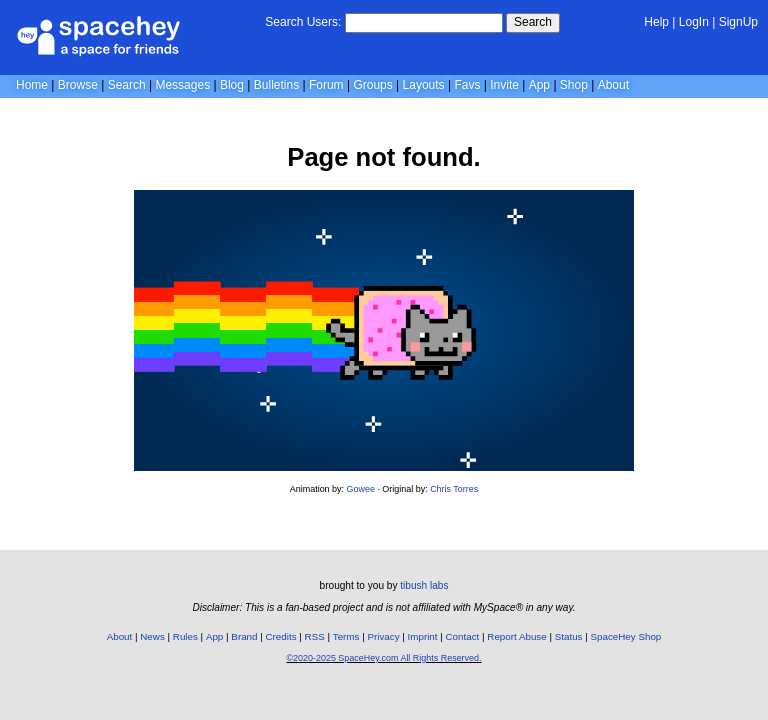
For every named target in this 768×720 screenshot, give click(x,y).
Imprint (423, 636)
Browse (78, 85)
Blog (232, 85)
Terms (346, 636)
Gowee (361, 489)
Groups (372, 85)
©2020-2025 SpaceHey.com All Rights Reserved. (383, 658)
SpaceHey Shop (626, 636)
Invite (504, 85)
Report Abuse (516, 636)
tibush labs (424, 585)
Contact (463, 636)
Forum (326, 85)
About (613, 85)
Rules (185, 636)
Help (656, 22)
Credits (281, 636)
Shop (574, 85)
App (539, 85)
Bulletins (276, 85)
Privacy (383, 636)
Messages (182, 85)
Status (569, 636)
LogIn (694, 22)
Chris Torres (454, 489)
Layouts (424, 85)
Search (533, 22)
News (152, 636)
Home (32, 85)
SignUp (738, 22)
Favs (467, 85)
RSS (315, 636)
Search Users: (303, 22)
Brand (244, 636)
